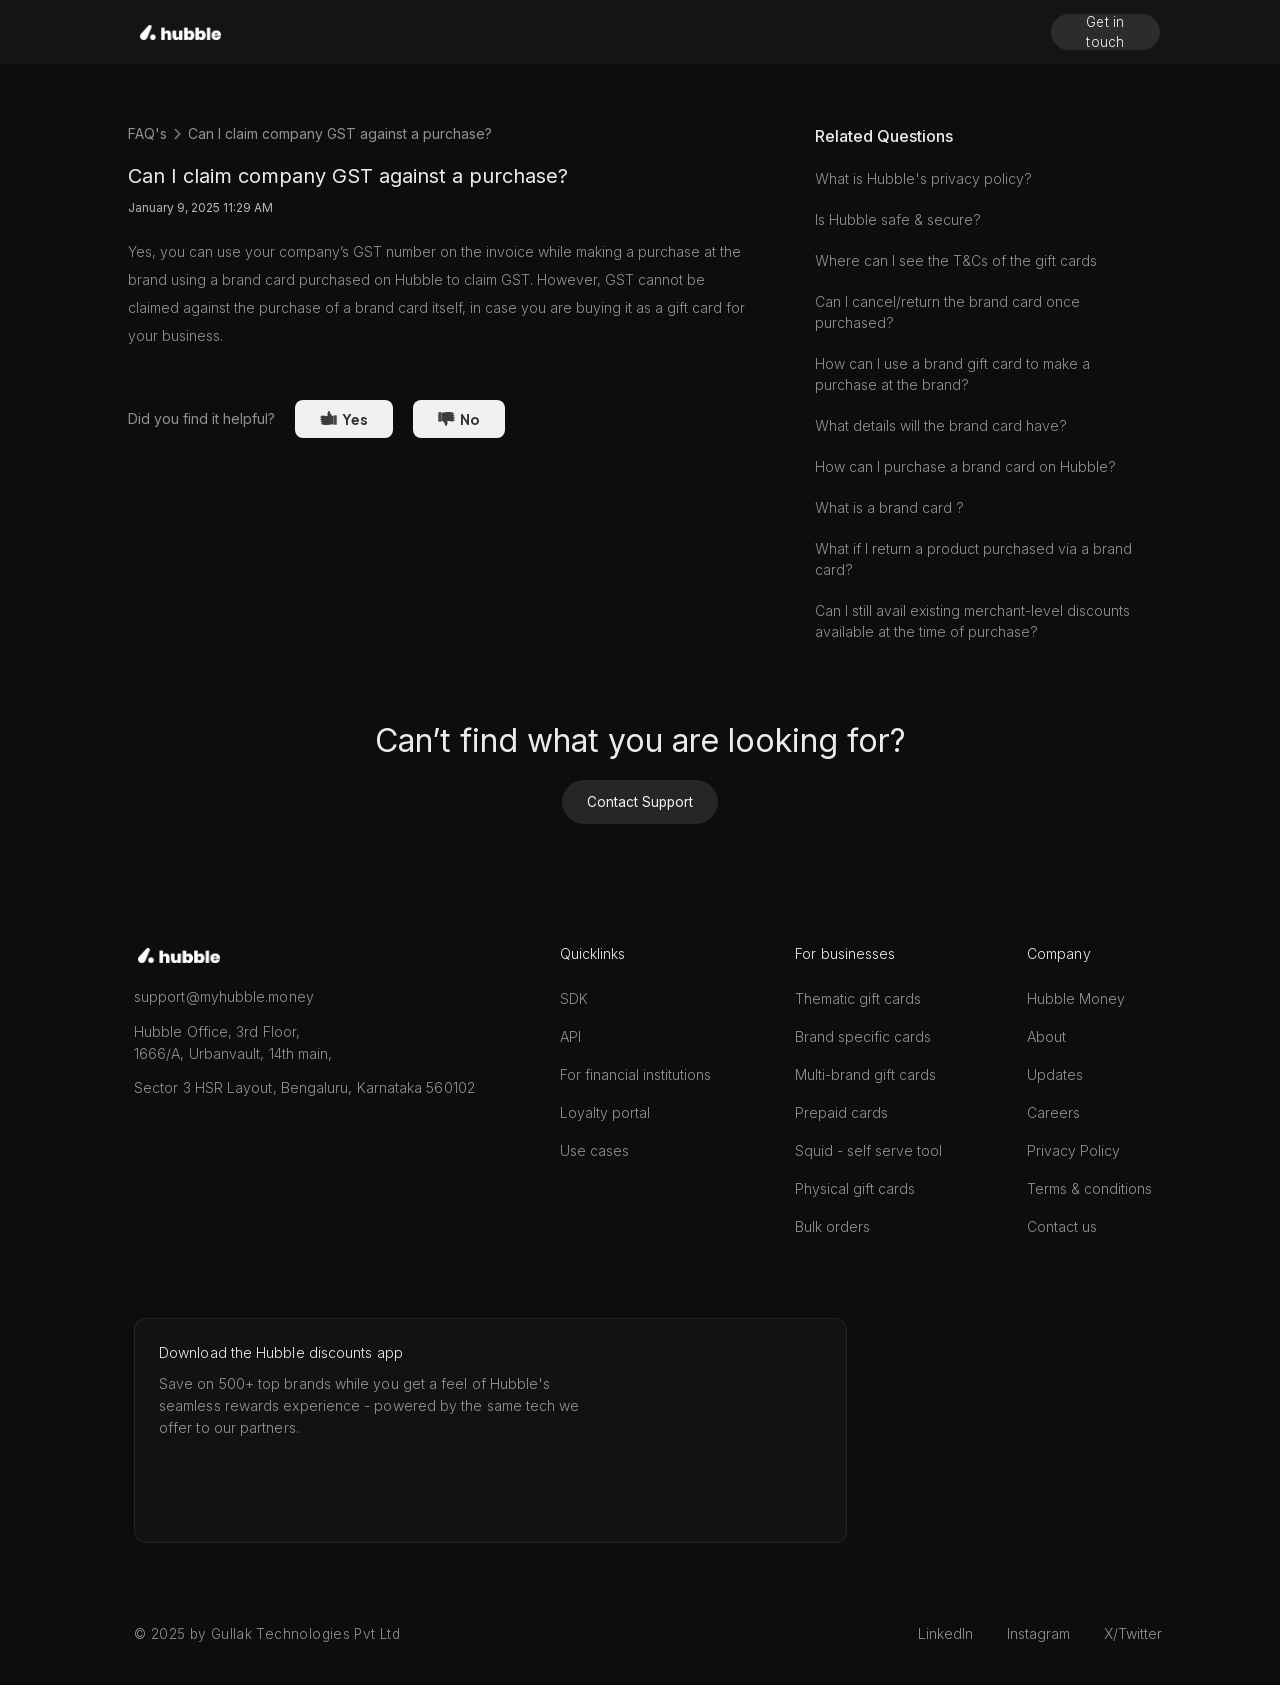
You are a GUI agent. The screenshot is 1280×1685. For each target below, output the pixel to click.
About (1046, 1036)
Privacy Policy (1073, 1150)
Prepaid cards (841, 1112)
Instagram (1038, 1633)
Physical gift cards (855, 1188)
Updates (1055, 1074)
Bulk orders (832, 1226)
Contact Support (640, 802)
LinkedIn (945, 1633)
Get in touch (1105, 32)
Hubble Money (1076, 998)
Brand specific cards (863, 1036)
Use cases (594, 1150)
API (570, 1036)
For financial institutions (635, 1074)
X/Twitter (1133, 1633)
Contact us (1062, 1226)
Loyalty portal (605, 1112)
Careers (1053, 1112)
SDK (574, 998)
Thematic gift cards (858, 998)
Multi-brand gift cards (865, 1074)
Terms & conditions (1089, 1188)
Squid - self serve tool (868, 1150)
